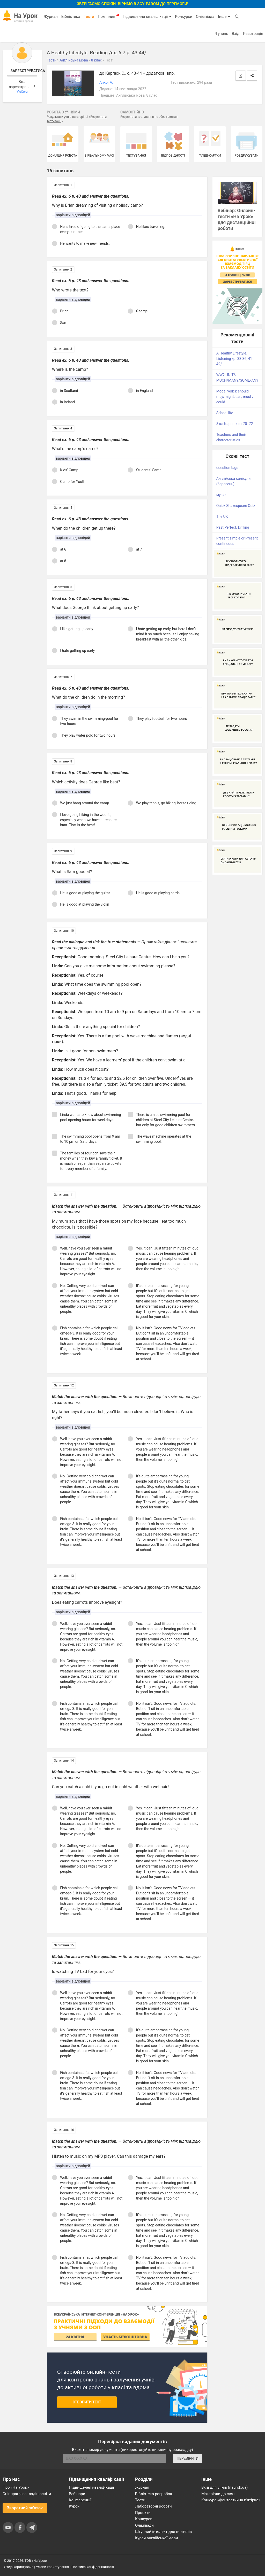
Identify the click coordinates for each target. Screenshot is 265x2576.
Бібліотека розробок (153, 2494)
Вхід (236, 33)
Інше (224, 16)
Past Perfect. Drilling (232, 527)
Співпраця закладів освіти (27, 2494)
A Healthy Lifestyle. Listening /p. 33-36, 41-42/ (234, 358)
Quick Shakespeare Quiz (235, 506)
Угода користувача (18, 2567)
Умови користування (52, 2567)
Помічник (108, 16)
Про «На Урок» (16, 2487)
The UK (222, 516)
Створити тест (87, 2402)
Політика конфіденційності (92, 2567)
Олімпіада (205, 16)
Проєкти (143, 2512)
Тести (89, 16)
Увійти (22, 92)
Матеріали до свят (218, 2494)
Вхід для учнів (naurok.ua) (224, 2487)
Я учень (221, 33)
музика (222, 495)
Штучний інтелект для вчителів (163, 2531)
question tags (227, 468)
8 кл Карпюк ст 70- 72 (234, 424)
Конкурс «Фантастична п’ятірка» (230, 2500)
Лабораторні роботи (153, 2506)
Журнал (50, 16)
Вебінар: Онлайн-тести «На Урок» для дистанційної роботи (237, 219)
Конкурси (183, 16)
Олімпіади (144, 2525)
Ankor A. (106, 82)
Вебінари (77, 2494)
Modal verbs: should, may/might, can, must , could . (234, 396)
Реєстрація (253, 33)
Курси (74, 2506)
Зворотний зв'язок (25, 2507)
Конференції (80, 2500)
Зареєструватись (24, 71)
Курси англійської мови (156, 2538)
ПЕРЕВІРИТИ (187, 2458)
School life (224, 413)
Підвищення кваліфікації (147, 16)
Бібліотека (70, 16)
